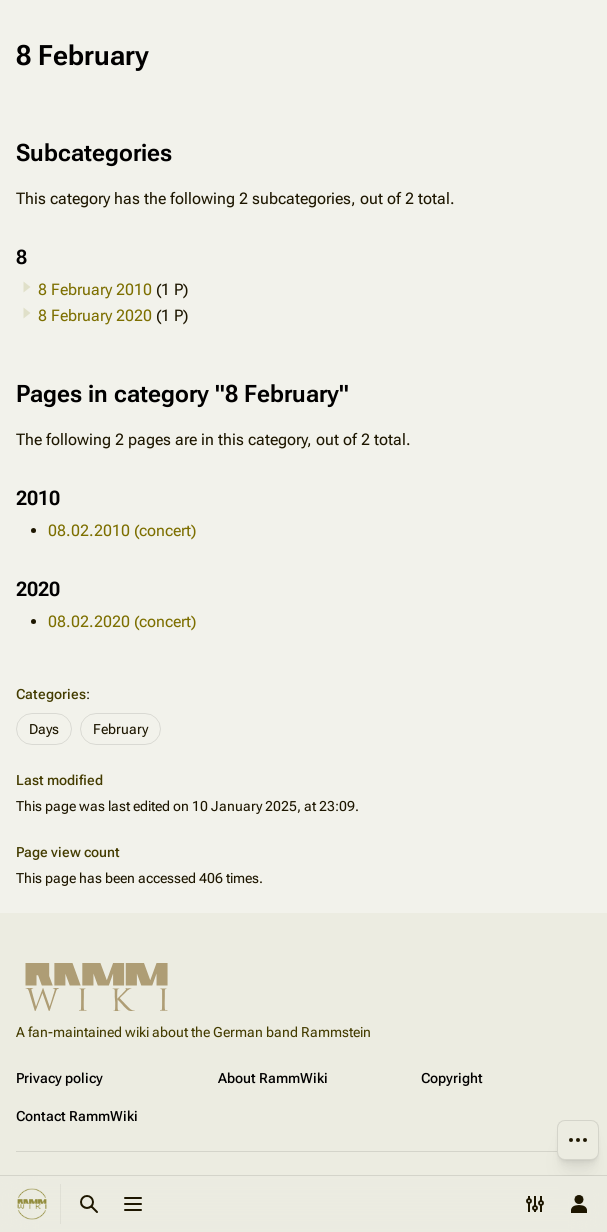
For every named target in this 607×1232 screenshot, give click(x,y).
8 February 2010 (95, 289)
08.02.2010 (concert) (122, 530)
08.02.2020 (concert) (122, 621)
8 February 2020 (95, 315)
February (120, 729)
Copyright (452, 1078)
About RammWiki (273, 1078)
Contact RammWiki (77, 1116)
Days (44, 729)
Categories (51, 694)
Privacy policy (59, 1078)
